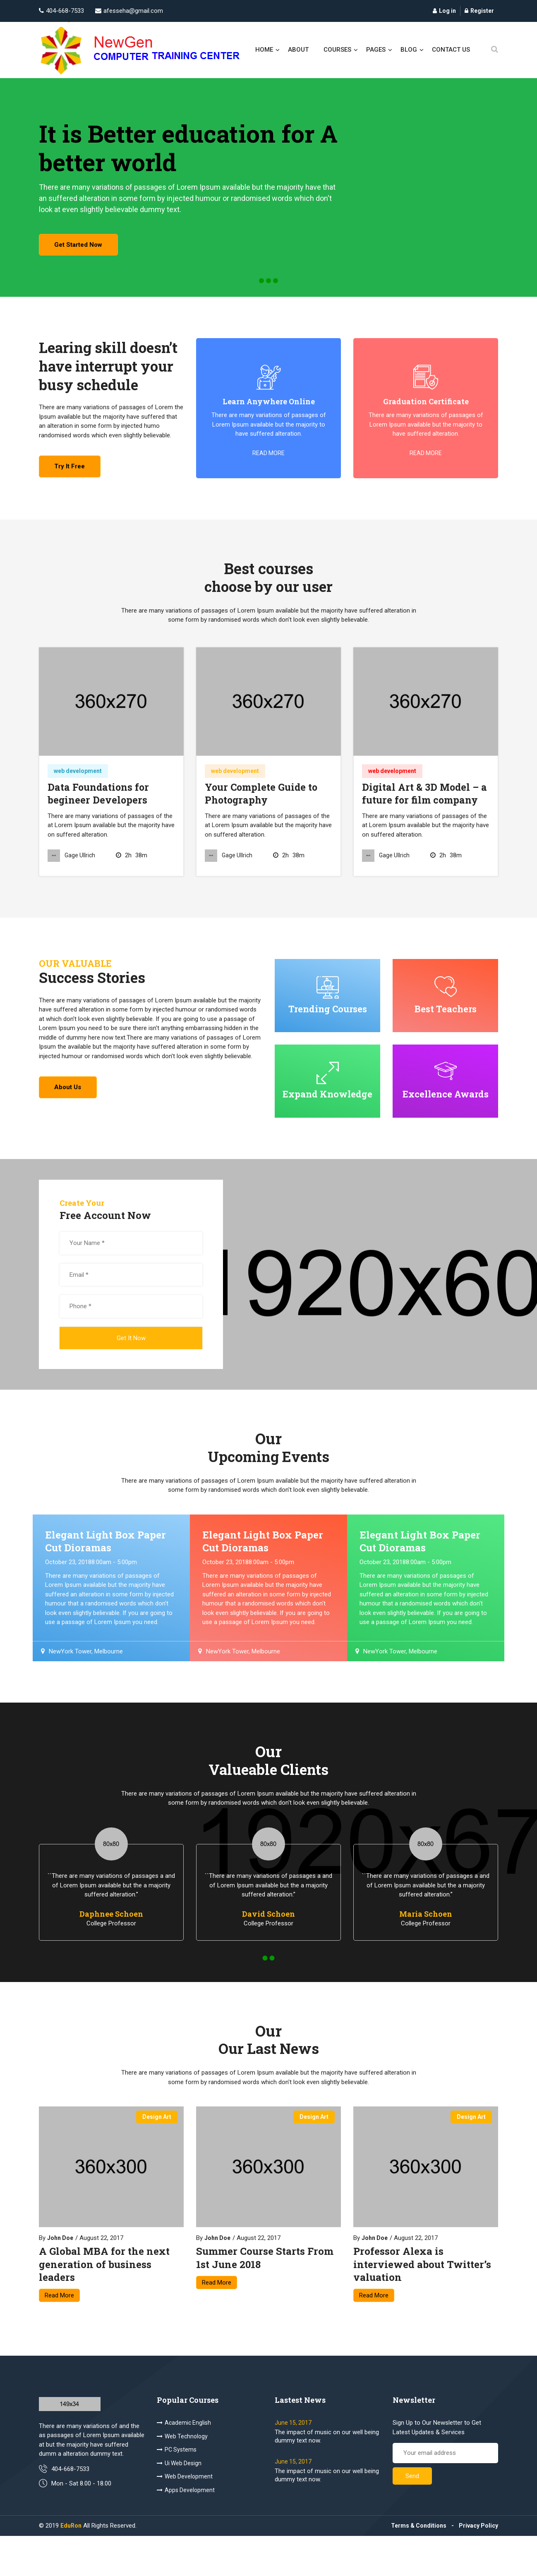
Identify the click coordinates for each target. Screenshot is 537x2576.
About (298, 49)
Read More (59, 2332)
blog (408, 49)
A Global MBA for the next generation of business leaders (104, 2301)
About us (71, 1108)
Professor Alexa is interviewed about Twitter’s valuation (422, 2301)
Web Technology (182, 2476)
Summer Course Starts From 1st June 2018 (264, 2294)
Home (264, 49)
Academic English (184, 2462)
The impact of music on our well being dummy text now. (327, 2476)
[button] (261, 293)
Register (479, 10)
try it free (73, 483)
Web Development (185, 2516)
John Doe (60, 2274)
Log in (444, 10)
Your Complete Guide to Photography (262, 811)
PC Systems (177, 2489)
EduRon (71, 2565)
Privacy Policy (478, 2565)
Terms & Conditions (418, 2565)
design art (156, 2153)
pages (376, 49)
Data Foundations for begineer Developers (99, 811)
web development (78, 788)
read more (268, 466)
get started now (82, 257)
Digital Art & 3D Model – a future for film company (426, 811)
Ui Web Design (179, 2503)
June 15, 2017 (293, 2462)
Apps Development (186, 2530)
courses (337, 49)
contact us (451, 49)
